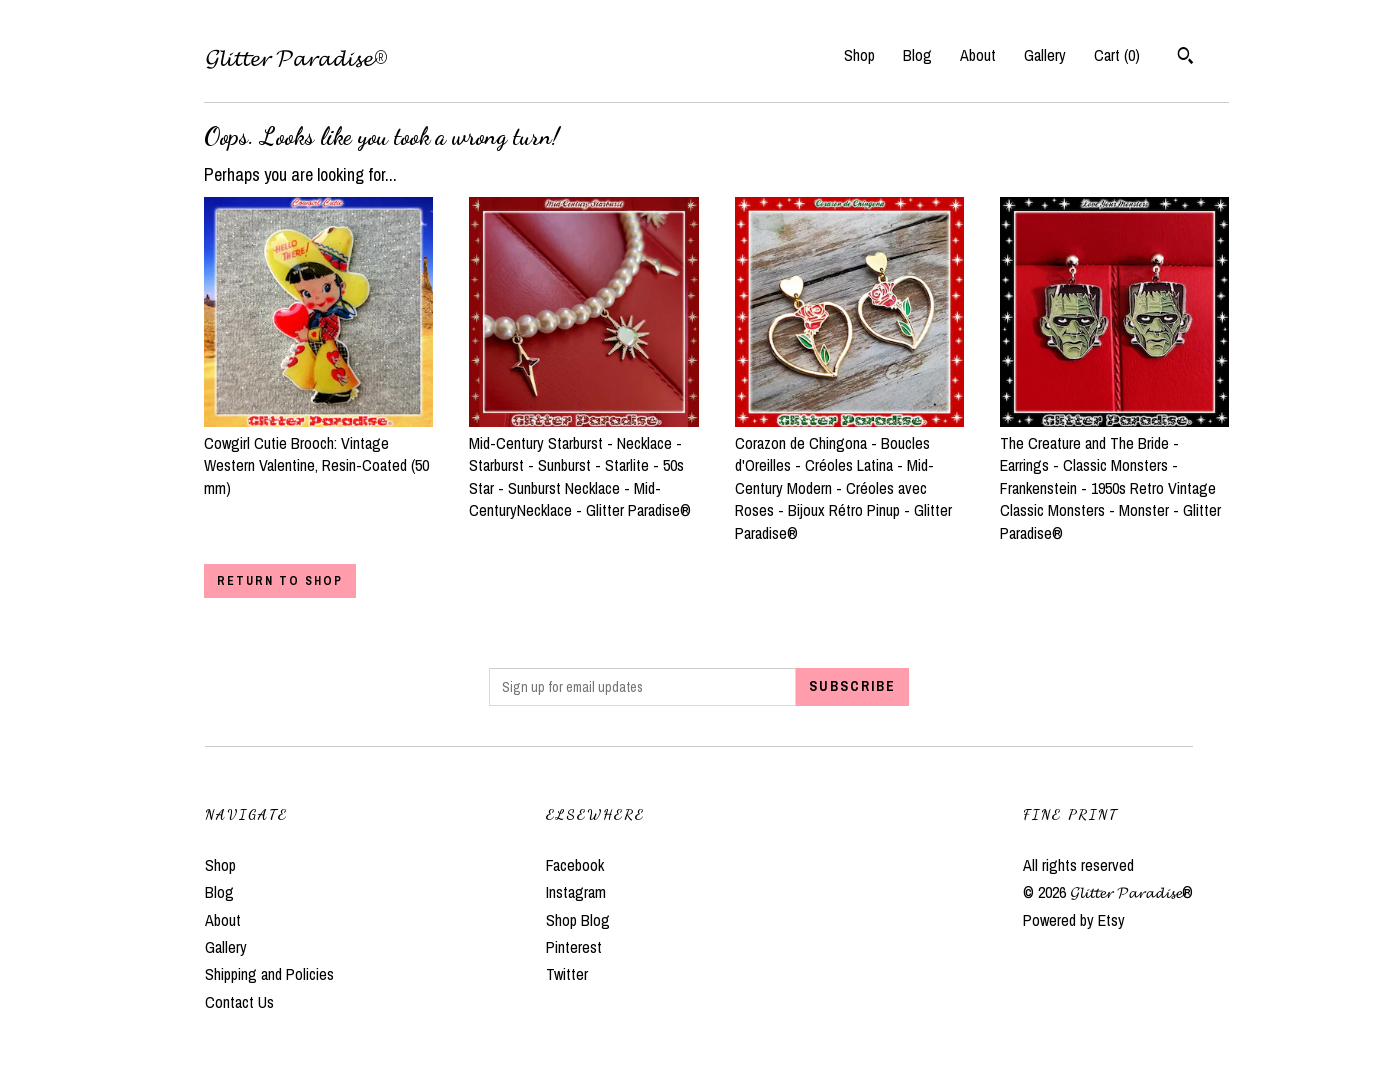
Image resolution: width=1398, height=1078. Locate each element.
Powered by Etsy (1074, 920)
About (978, 55)
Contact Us (239, 1002)
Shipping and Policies (269, 974)
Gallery (1045, 55)
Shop (859, 55)
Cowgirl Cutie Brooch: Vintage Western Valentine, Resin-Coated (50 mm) (318, 454)
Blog (917, 55)
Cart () (1117, 55)
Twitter (567, 974)
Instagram (576, 892)
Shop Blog (578, 920)
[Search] (1185, 58)
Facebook (575, 865)
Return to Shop (280, 581)
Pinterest (574, 947)
